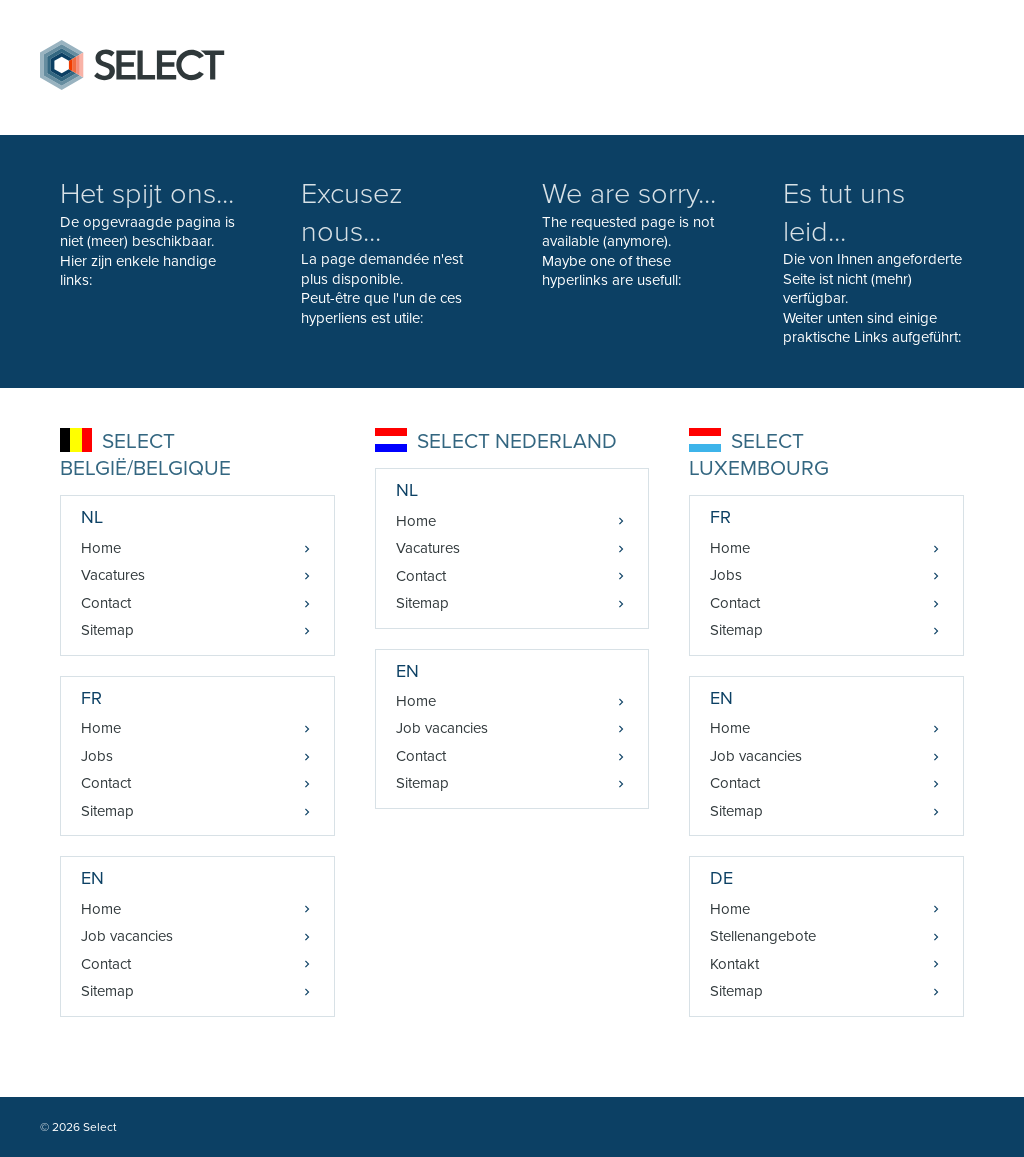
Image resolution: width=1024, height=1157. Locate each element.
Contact (106, 603)
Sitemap (107, 630)
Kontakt (734, 964)
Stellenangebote (763, 936)
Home (101, 548)
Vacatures (113, 575)
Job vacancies (127, 936)
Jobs (97, 756)
